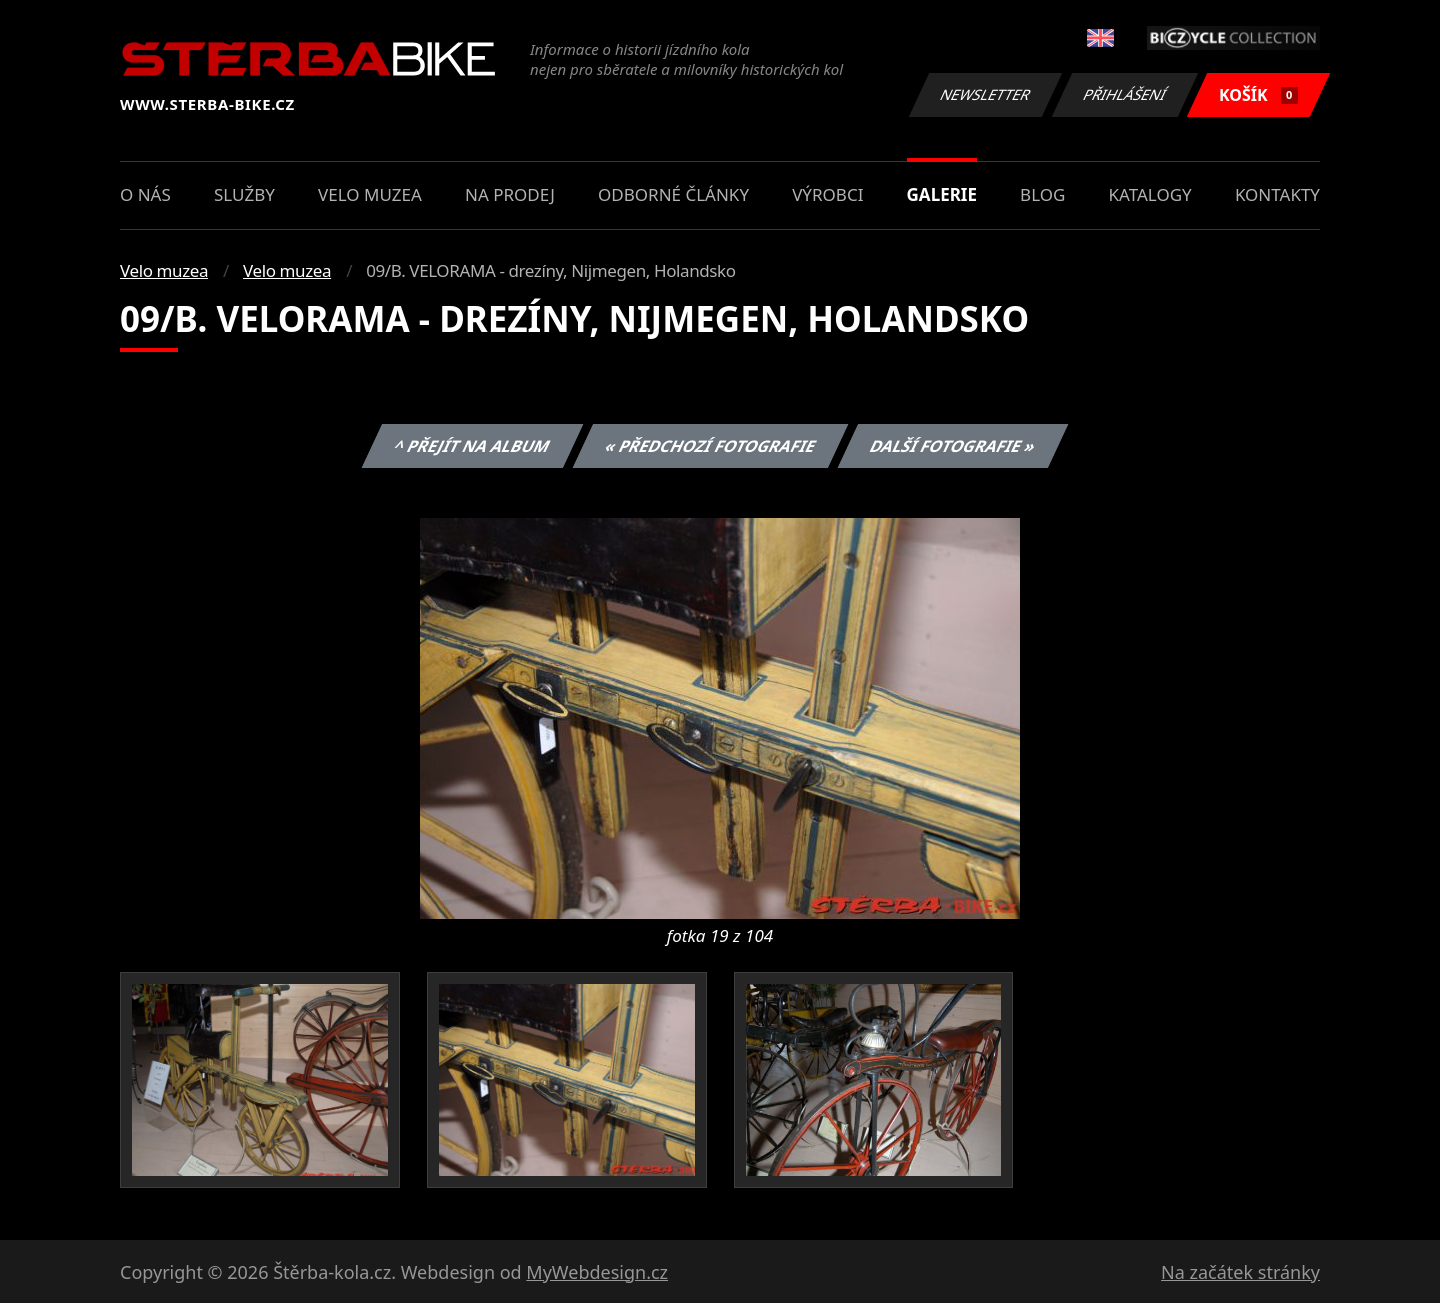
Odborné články (673, 194)
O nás (145, 194)
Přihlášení (1124, 94)
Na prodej (510, 194)
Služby (244, 194)
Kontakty (1277, 194)
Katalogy (1150, 194)
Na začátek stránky (1240, 1272)
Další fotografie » (953, 446)
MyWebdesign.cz (597, 1272)
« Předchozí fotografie (710, 446)
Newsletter (985, 94)
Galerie (942, 194)
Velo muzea (370, 194)
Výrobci (827, 194)
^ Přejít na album (472, 446)
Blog (1042, 194)
